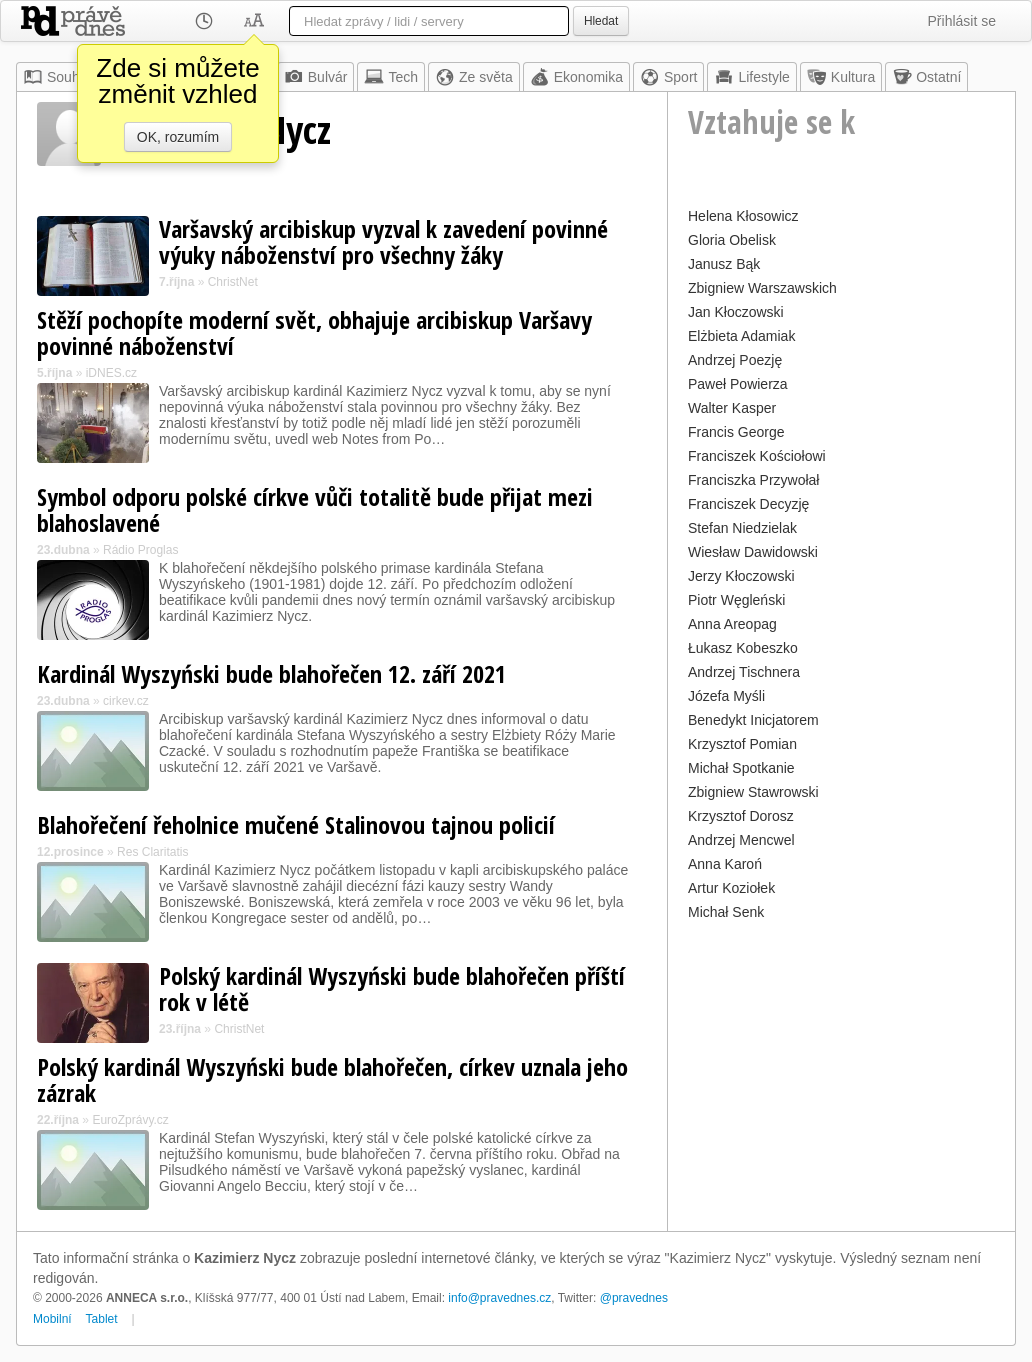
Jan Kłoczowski (736, 312)
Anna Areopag (732, 624)
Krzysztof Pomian (742, 744)
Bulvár (316, 77)
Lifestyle (751, 77)
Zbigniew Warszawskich (762, 288)
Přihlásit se (962, 21)
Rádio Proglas (140, 550)
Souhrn (57, 77)
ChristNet (233, 282)
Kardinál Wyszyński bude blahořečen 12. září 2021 (271, 673)
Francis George (736, 432)
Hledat (601, 21)
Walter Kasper (732, 408)
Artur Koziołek (731, 888)
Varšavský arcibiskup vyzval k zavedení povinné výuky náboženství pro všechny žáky (383, 241)
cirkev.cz (126, 701)
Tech (391, 77)
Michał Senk (726, 912)
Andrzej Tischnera (744, 672)
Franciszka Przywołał (753, 480)
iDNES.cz (111, 373)
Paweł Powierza (738, 384)
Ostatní (926, 77)
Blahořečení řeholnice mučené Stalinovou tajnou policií (296, 824)
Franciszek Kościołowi (757, 456)
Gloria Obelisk (732, 240)
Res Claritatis (152, 852)
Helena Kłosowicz (743, 216)
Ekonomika (576, 77)
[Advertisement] (841, 1051)
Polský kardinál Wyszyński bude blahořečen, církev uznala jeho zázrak (332, 1079)
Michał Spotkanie (741, 768)
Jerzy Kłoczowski (741, 576)
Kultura (841, 77)
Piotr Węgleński (736, 600)
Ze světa (474, 77)
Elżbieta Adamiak (741, 336)
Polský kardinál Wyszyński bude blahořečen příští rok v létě (392, 988)
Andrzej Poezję (735, 360)
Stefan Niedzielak (742, 528)
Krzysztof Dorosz (741, 816)
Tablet (102, 1319)
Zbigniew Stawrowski (753, 792)
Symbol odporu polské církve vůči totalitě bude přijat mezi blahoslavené (315, 509)
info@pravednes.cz (499, 1298)
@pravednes (634, 1298)
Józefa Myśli (726, 696)
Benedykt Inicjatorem (753, 720)
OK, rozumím (178, 137)
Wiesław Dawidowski (753, 552)
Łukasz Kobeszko (743, 648)
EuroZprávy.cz (130, 1120)
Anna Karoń (725, 864)
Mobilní (52, 1319)
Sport (668, 77)
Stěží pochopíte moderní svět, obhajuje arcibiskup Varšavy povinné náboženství (314, 332)
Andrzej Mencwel (741, 840)
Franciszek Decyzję (748, 504)
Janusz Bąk (724, 264)
